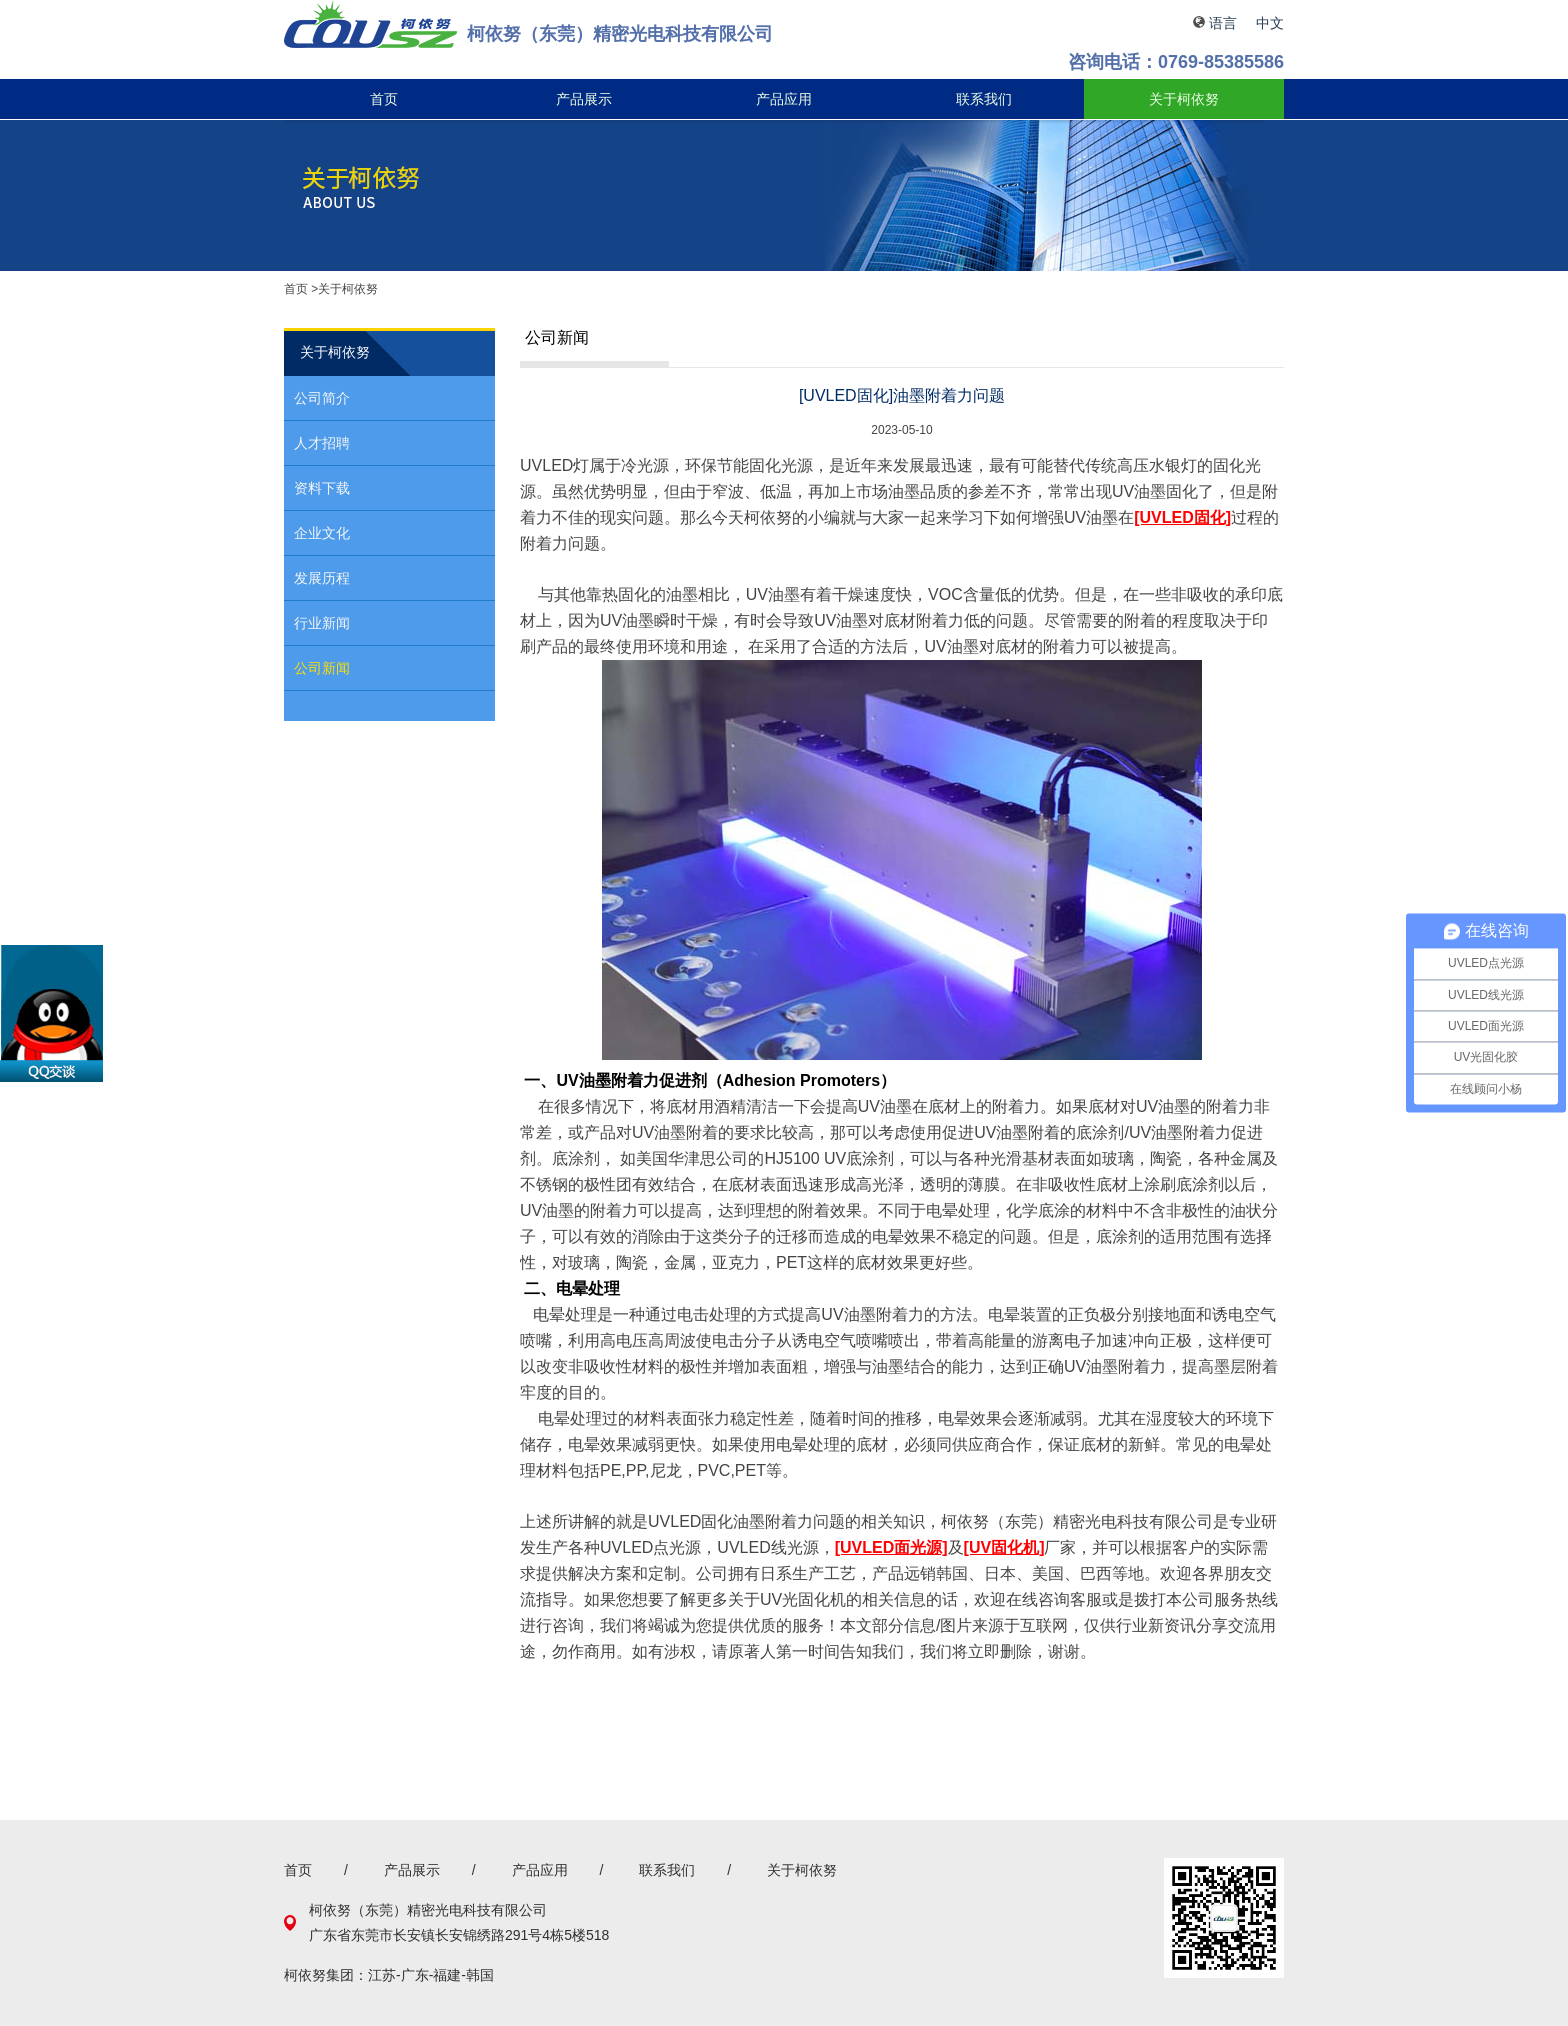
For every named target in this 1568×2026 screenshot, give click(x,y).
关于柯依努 (1184, 99)
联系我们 (984, 99)
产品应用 (784, 99)
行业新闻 (322, 623)
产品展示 (584, 99)
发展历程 (322, 578)
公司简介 (322, 398)
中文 (1270, 23)
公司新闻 (322, 668)
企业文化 (322, 533)
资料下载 (322, 488)
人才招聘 (322, 443)
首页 (384, 99)
